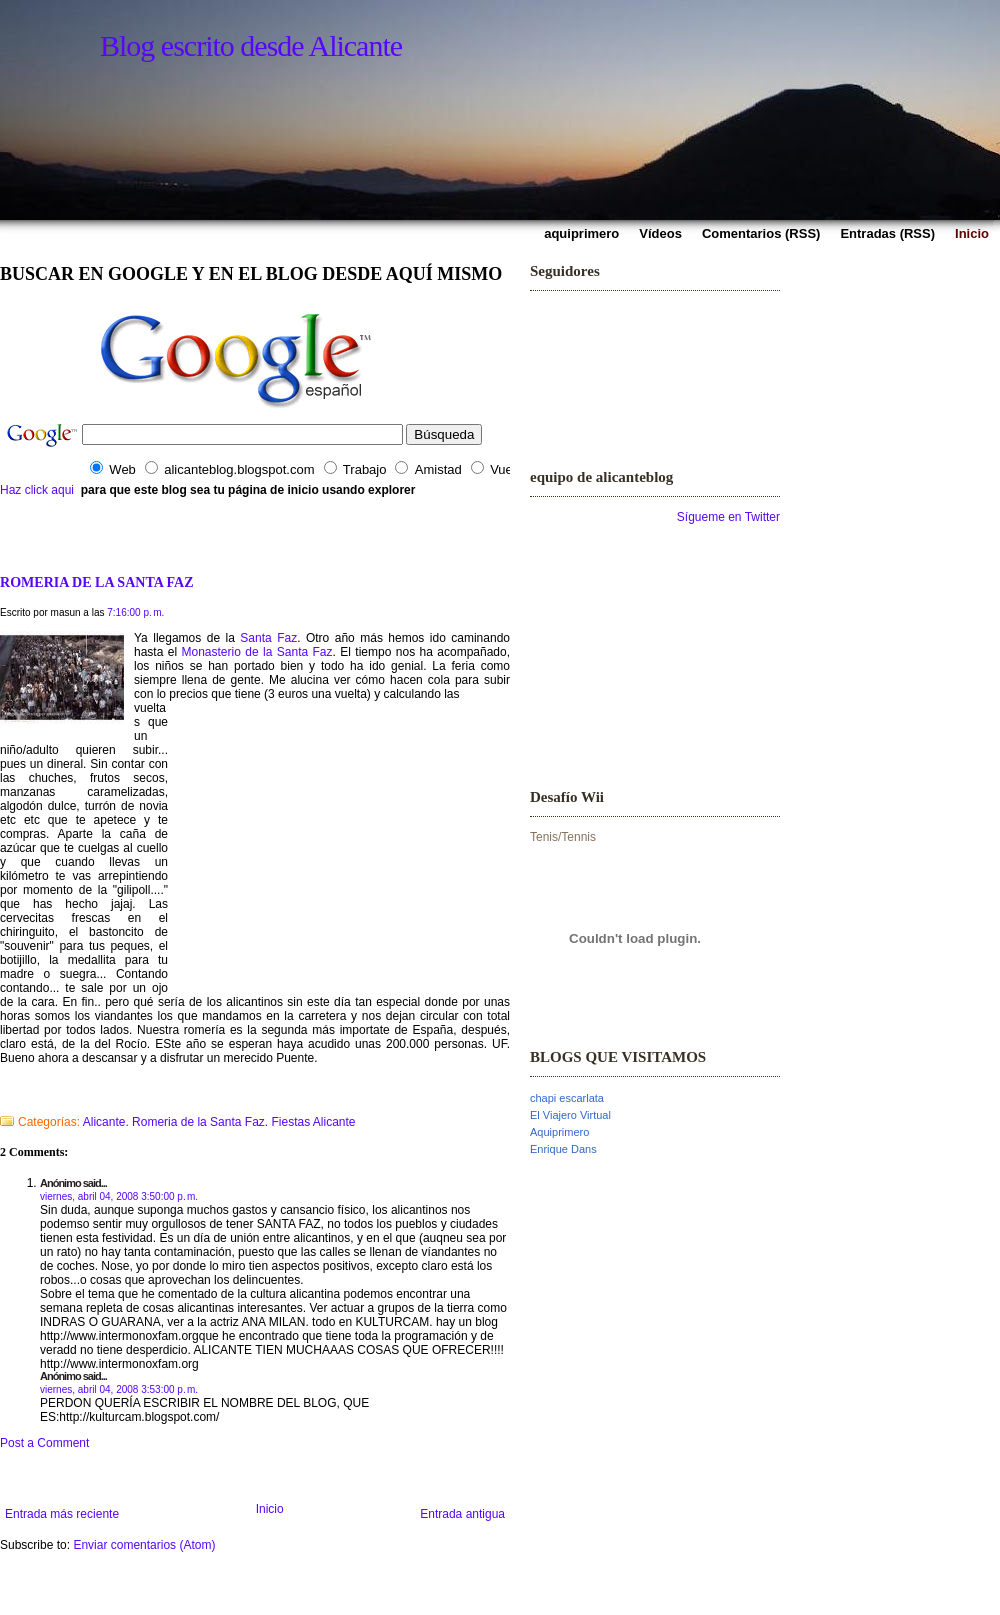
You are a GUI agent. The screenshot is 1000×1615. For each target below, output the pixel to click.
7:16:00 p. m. (135, 612)
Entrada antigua (462, 1514)
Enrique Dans (563, 1149)
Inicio (270, 1509)
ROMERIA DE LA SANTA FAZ (97, 582)
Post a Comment (44, 1443)
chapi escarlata (567, 1098)
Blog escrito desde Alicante (251, 45)
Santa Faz (268, 638)
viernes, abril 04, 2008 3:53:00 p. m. (119, 1389)
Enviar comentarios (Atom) (144, 1545)
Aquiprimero (559, 1132)
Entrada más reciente (62, 1514)
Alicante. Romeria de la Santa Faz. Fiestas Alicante (219, 1122)
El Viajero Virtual (570, 1115)
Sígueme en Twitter (728, 517)
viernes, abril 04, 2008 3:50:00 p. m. (119, 1196)
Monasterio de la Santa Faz (257, 652)
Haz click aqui (37, 490)
